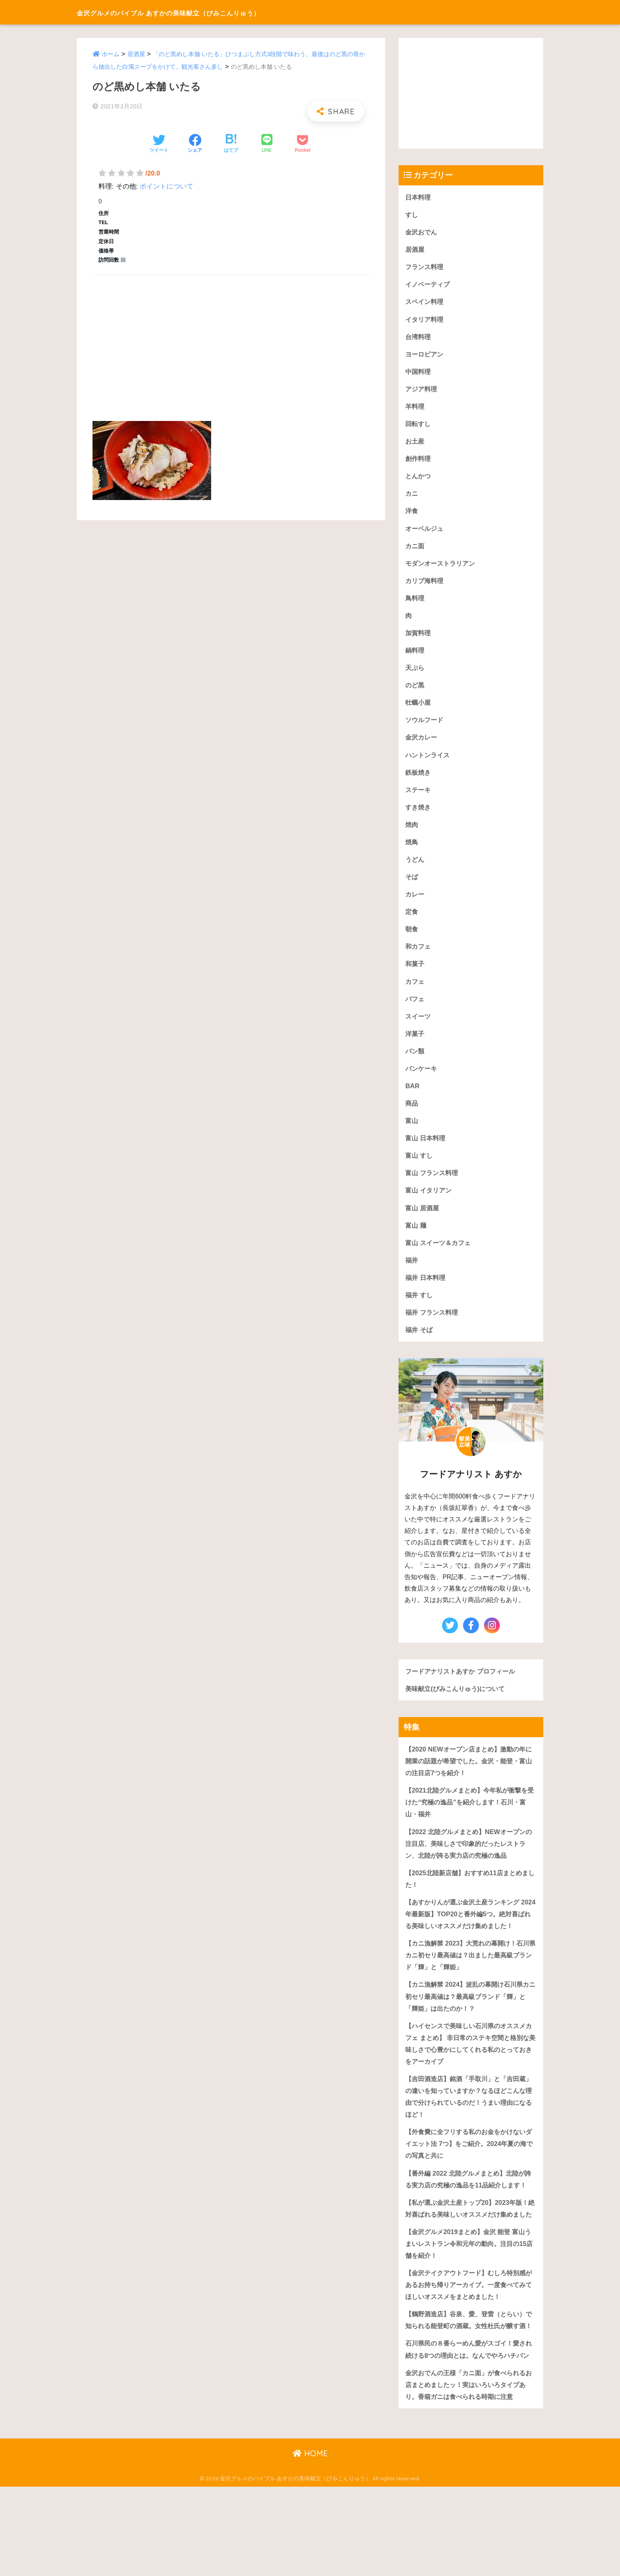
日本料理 (418, 197)
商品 (412, 1116)
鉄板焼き (418, 780)
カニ (412, 497)
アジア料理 (422, 391)
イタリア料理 (425, 321)
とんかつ (418, 479)
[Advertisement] (231, 339)
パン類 (415, 1062)
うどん (415, 868)
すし (412, 215)
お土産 (415, 444)
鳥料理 (415, 603)
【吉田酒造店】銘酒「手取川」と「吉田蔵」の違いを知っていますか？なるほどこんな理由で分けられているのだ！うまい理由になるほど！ (469, 2131)
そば (412, 886)
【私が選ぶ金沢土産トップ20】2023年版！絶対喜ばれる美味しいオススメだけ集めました (470, 2263)
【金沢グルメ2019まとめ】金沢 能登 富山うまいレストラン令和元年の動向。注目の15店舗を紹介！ (469, 2305)
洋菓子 (415, 1045)
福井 (412, 1275)
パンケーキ (422, 1080)
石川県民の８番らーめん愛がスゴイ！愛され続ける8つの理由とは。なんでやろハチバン (469, 2431)
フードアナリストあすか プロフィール (463, 1687)
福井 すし (419, 1310)
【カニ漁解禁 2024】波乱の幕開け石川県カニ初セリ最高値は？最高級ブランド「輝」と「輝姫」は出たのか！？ (470, 2029)
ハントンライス (428, 762)
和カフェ (418, 957)
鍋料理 (415, 656)
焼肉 (412, 833)
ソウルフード (425, 727)
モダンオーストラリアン (442, 568)
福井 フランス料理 (433, 1328)
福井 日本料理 (426, 1292)
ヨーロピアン (425, 356)
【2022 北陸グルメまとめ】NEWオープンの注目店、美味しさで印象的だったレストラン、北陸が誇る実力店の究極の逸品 (469, 1862)
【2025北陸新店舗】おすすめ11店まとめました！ (470, 1898)
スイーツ (418, 1027)
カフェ (415, 992)
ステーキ (418, 798)
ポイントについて (166, 186)
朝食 (412, 939)
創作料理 (418, 462)
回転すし (418, 426)
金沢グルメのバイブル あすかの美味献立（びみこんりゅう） (210, 12)
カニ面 (415, 550)
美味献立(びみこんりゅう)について (457, 1705)
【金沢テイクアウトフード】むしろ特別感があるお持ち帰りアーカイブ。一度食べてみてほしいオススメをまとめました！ (469, 2347)
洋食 (412, 515)
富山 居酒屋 (423, 1222)
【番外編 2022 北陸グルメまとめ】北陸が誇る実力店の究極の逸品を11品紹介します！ (468, 2221)
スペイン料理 (425, 303)
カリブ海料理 (425, 585)
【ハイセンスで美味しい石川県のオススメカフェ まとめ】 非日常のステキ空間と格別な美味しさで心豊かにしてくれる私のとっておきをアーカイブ (469, 2077)
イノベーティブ (428, 285)
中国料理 (418, 373)
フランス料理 (425, 268)
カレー (415, 904)
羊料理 (415, 409)
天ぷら (415, 674)
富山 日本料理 (426, 1151)
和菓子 (415, 974)
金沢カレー (422, 745)
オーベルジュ (425, 532)
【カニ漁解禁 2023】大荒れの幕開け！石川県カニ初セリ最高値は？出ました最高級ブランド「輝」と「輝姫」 (470, 1987)
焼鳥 (412, 851)
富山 (412, 1133)
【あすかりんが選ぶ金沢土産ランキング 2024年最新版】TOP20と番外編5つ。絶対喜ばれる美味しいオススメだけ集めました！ (468, 1939)
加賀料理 (418, 639)
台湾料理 (418, 338)
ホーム (110, 54)
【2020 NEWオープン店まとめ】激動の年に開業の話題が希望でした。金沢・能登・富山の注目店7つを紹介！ (469, 1778)
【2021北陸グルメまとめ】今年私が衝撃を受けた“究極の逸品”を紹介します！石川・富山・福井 (469, 1820)
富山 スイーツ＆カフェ (439, 1257)
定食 (412, 921)
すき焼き (418, 815)
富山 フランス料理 (433, 1186)
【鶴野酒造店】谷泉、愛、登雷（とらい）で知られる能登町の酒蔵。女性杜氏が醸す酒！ (469, 2389)
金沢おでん (422, 232)
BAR (412, 1098)
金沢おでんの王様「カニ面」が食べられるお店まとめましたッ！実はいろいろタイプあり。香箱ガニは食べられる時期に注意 (469, 2473)
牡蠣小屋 (418, 709)
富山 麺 (416, 1240)
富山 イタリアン (429, 1204)
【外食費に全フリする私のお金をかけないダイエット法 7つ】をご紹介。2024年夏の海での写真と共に (469, 2179)
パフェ (415, 1009)
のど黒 (415, 692)
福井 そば (419, 1345)
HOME (310, 2543)
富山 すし (419, 1169)
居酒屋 (136, 54)
